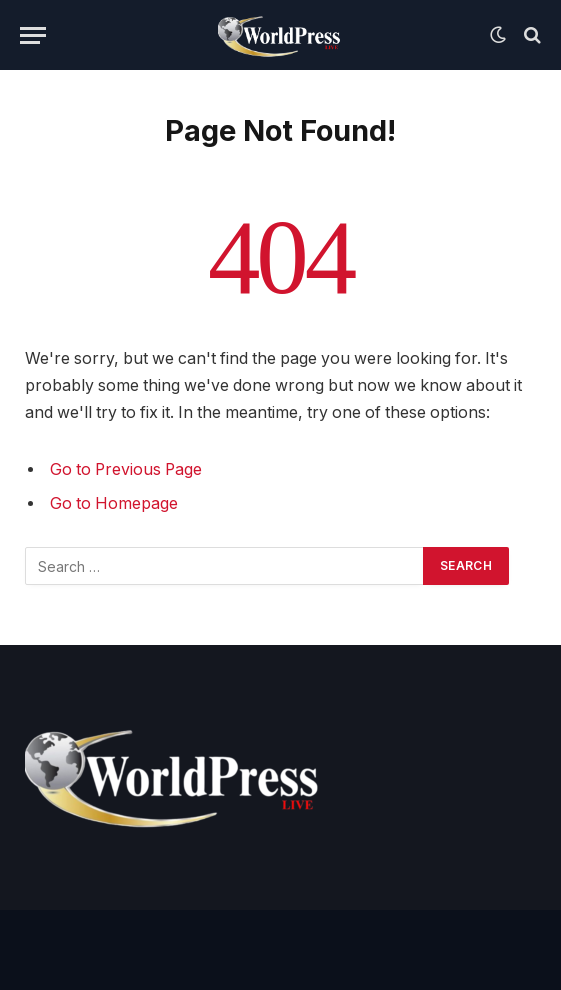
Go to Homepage (114, 503)
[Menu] (33, 35)
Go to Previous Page (126, 469)
